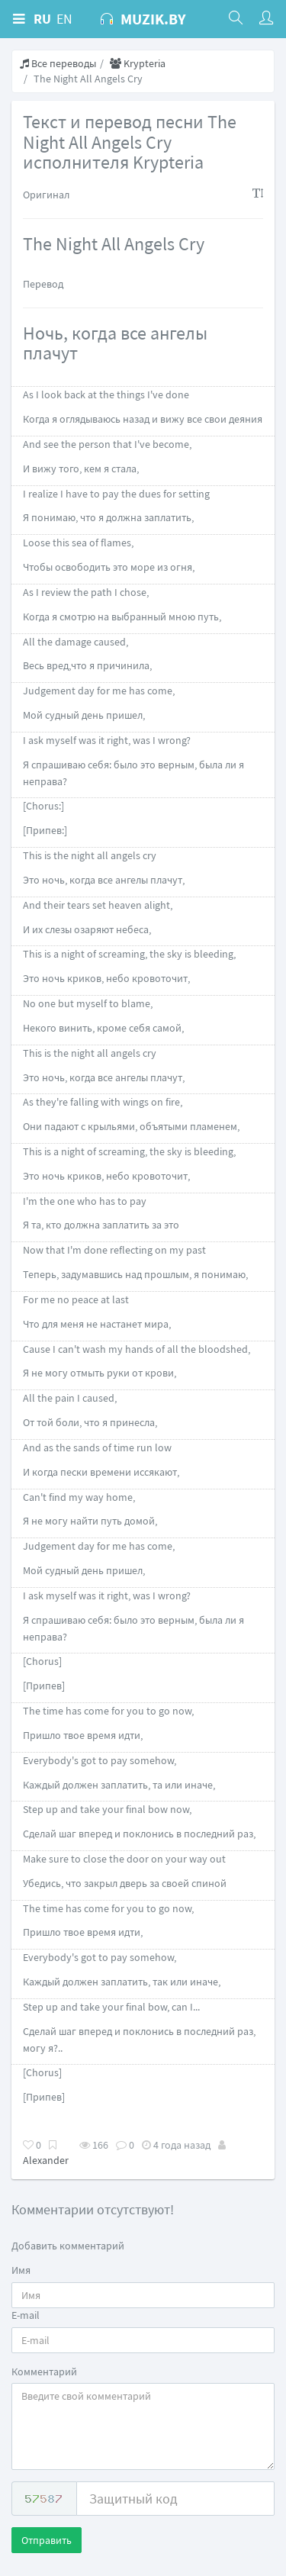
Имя (21, 2270)
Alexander (46, 2160)
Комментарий (44, 2371)
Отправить (46, 2540)
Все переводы (58, 63)
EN (64, 18)
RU (42, 18)
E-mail (25, 2315)
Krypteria (137, 63)
